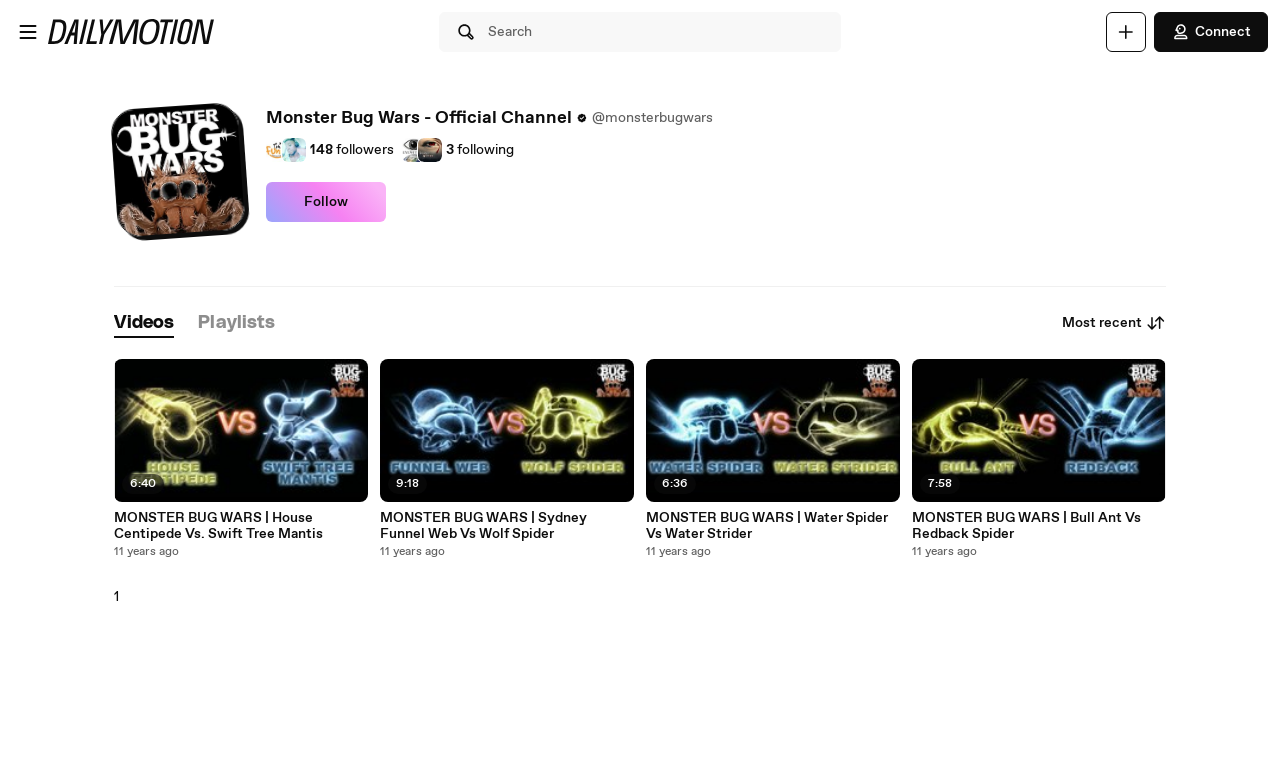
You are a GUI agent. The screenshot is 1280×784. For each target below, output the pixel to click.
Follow (326, 202)
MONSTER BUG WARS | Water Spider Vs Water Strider (767, 526)
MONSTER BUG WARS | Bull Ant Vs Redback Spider (1026, 526)
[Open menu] (28, 32)
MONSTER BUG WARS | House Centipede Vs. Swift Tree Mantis (218, 526)
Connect (1211, 32)
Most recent (1114, 323)
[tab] (144, 323)
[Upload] (1126, 32)
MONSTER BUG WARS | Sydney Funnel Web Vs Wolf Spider (483, 526)
